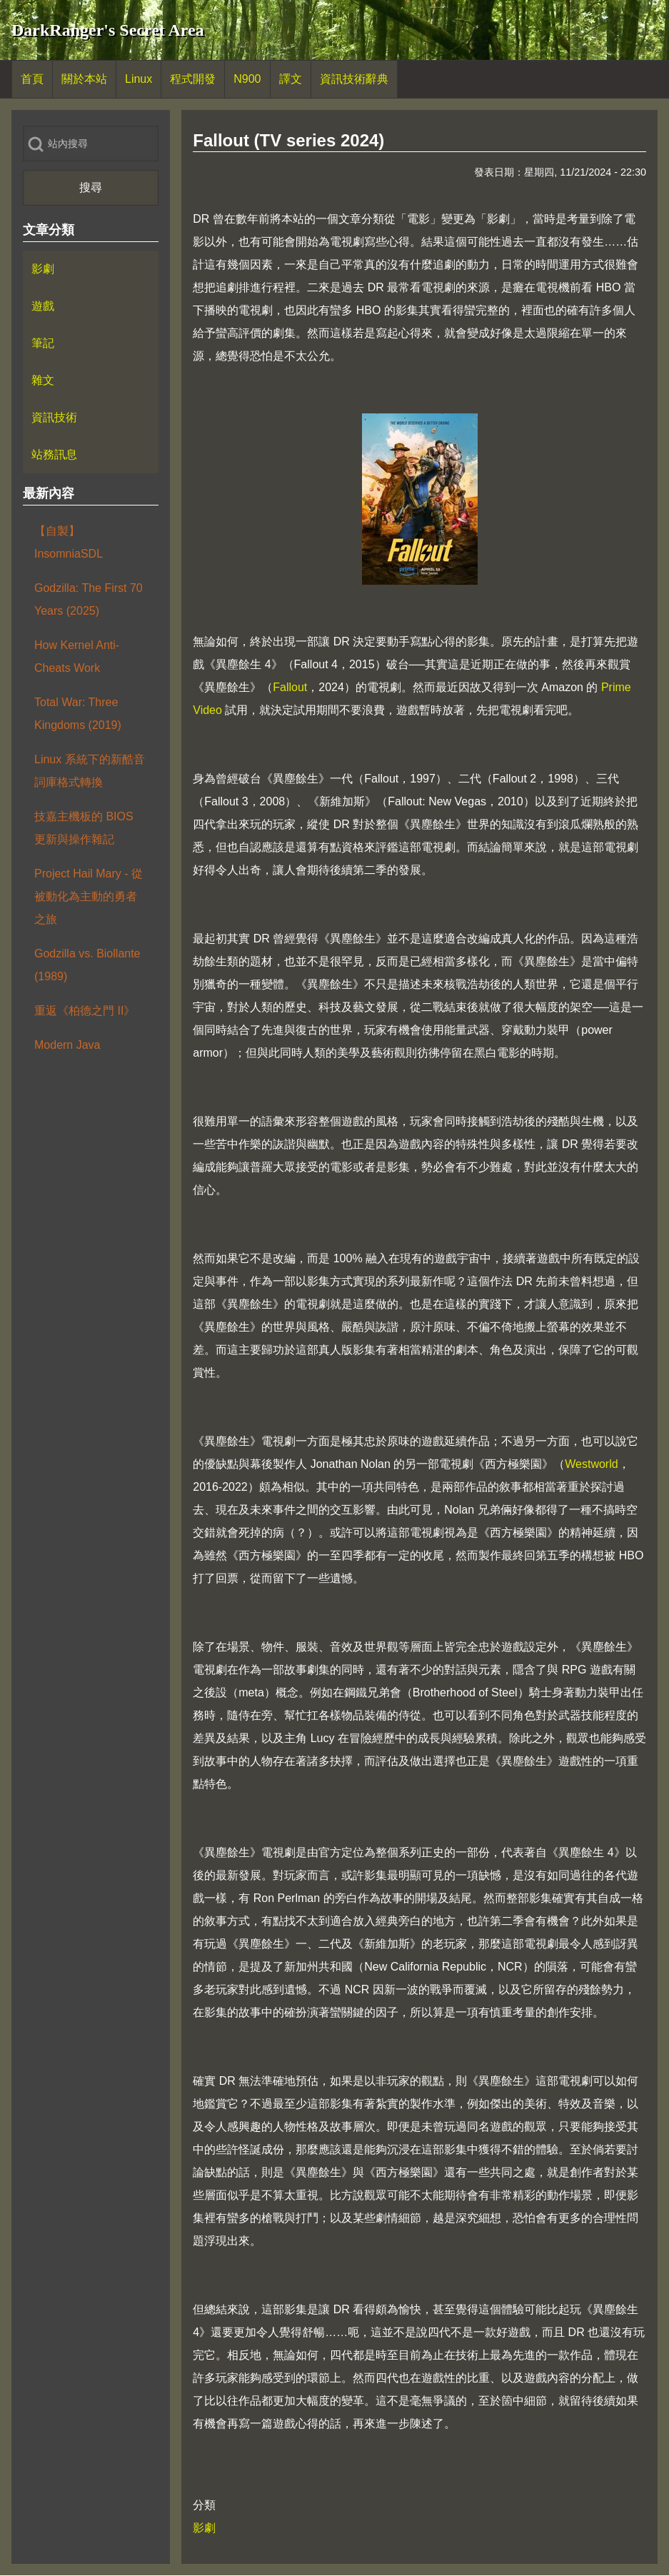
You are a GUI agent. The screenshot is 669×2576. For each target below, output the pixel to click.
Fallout (290, 687)
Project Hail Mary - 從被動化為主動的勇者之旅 (88, 896)
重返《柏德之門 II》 (84, 1011)
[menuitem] (32, 79)
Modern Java (67, 1045)
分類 (204, 2505)
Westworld (591, 1464)
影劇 (204, 2528)
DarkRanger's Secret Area (107, 30)
